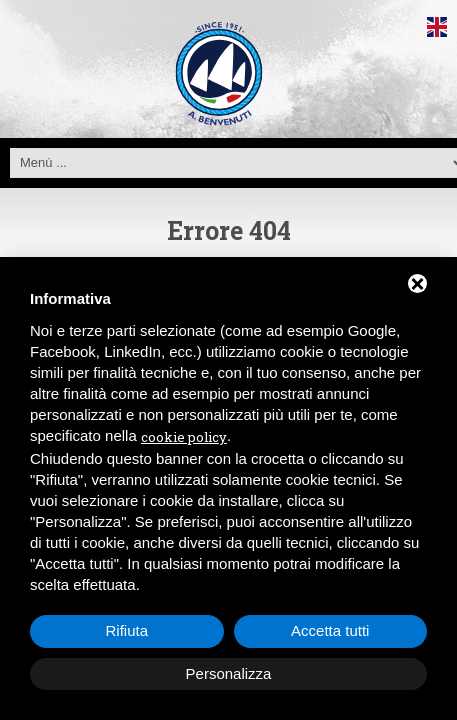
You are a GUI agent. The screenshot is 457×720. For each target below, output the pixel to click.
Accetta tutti (330, 630)
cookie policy (184, 437)
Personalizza (229, 673)
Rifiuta (126, 630)
